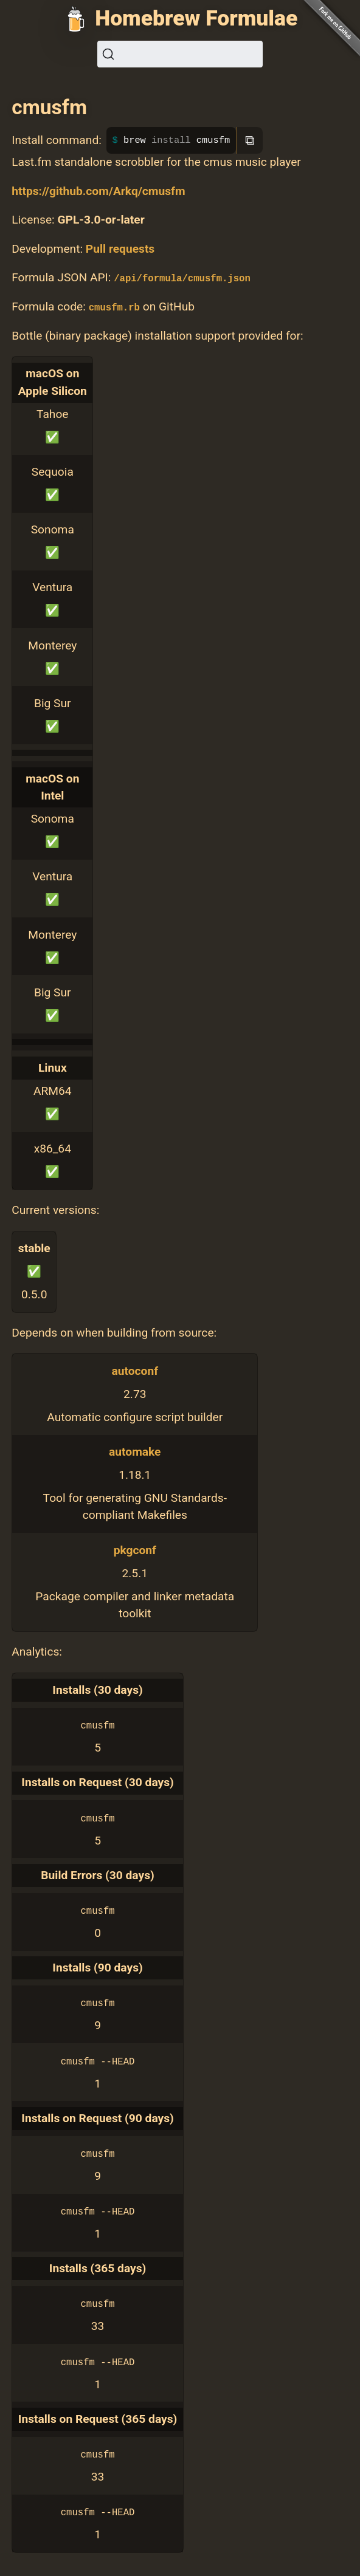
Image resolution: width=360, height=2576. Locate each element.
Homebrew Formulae (196, 18)
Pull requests (120, 249)
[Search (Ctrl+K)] (180, 54)
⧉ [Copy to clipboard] (250, 140)
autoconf (135, 1371)
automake (135, 1452)
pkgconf (135, 1550)
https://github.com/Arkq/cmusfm (98, 191)
